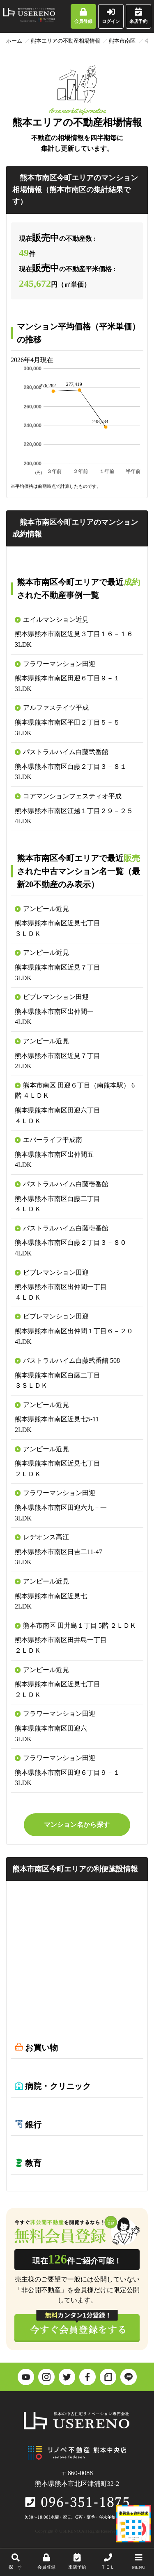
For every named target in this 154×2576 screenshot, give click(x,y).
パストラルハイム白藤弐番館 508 (71, 1360)
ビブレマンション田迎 (56, 996)
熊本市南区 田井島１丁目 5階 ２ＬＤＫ (79, 1625)
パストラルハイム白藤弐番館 (65, 751)
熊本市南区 (122, 41)
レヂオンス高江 (46, 1537)
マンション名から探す (77, 1824)
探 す (15, 2561)
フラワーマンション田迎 (59, 663)
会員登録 (83, 16)
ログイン (111, 16)
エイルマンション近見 (56, 619)
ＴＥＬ (107, 2561)
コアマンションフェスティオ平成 (72, 796)
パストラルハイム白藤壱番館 (65, 1183)
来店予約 (138, 16)
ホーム (14, 41)
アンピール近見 (46, 908)
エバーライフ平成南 (52, 1139)
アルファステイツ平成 (56, 707)
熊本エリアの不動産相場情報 (65, 41)
